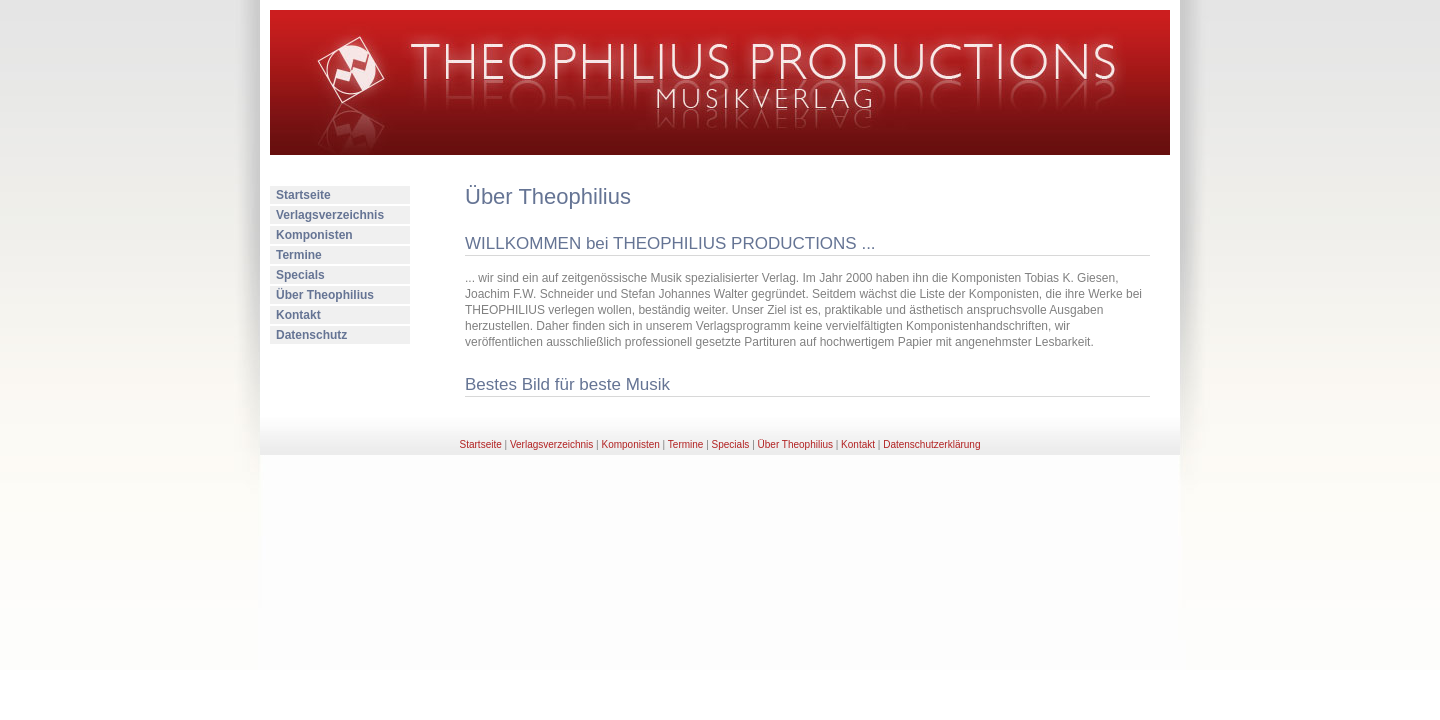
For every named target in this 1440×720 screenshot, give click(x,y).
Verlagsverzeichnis (330, 215)
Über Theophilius (325, 295)
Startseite (303, 195)
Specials (300, 275)
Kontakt (298, 315)
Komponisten (314, 235)
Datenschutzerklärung (931, 444)
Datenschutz (311, 335)
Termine (299, 255)
